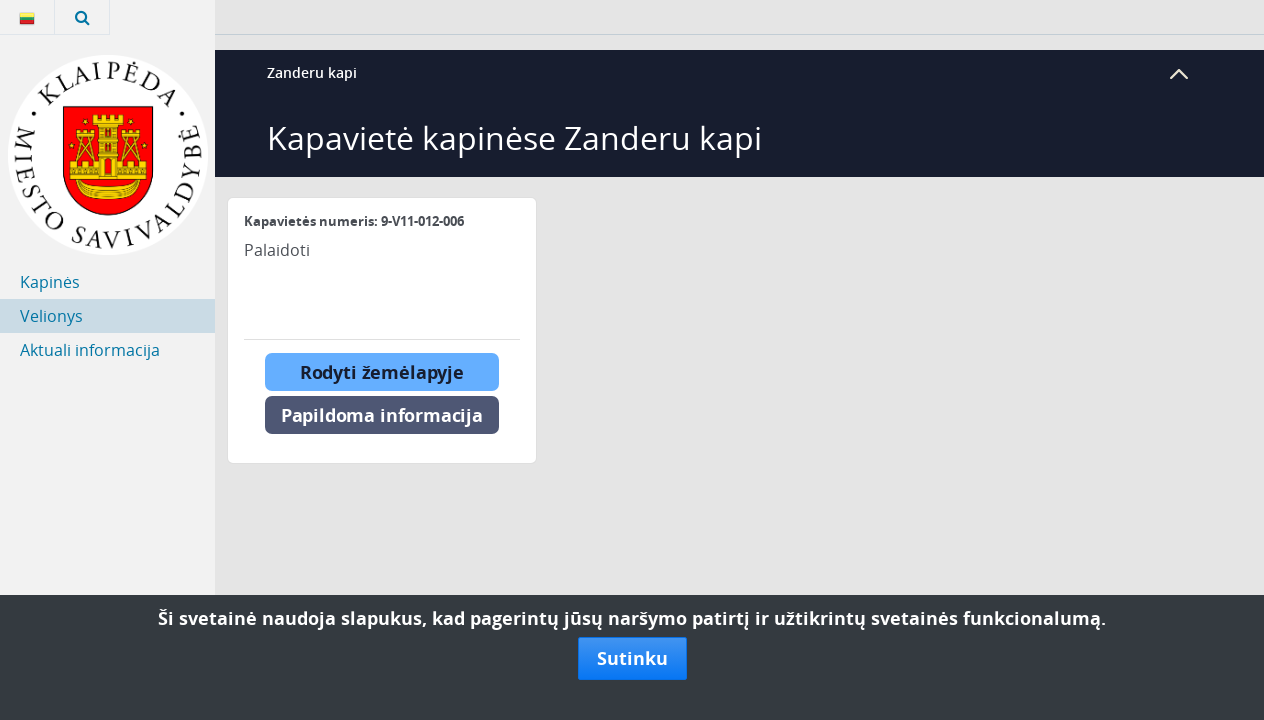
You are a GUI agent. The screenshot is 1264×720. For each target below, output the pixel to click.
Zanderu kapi (312, 72)
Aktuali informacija (90, 350)
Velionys (51, 316)
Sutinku (632, 658)
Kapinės (50, 282)
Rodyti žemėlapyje (382, 372)
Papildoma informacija (382, 415)
